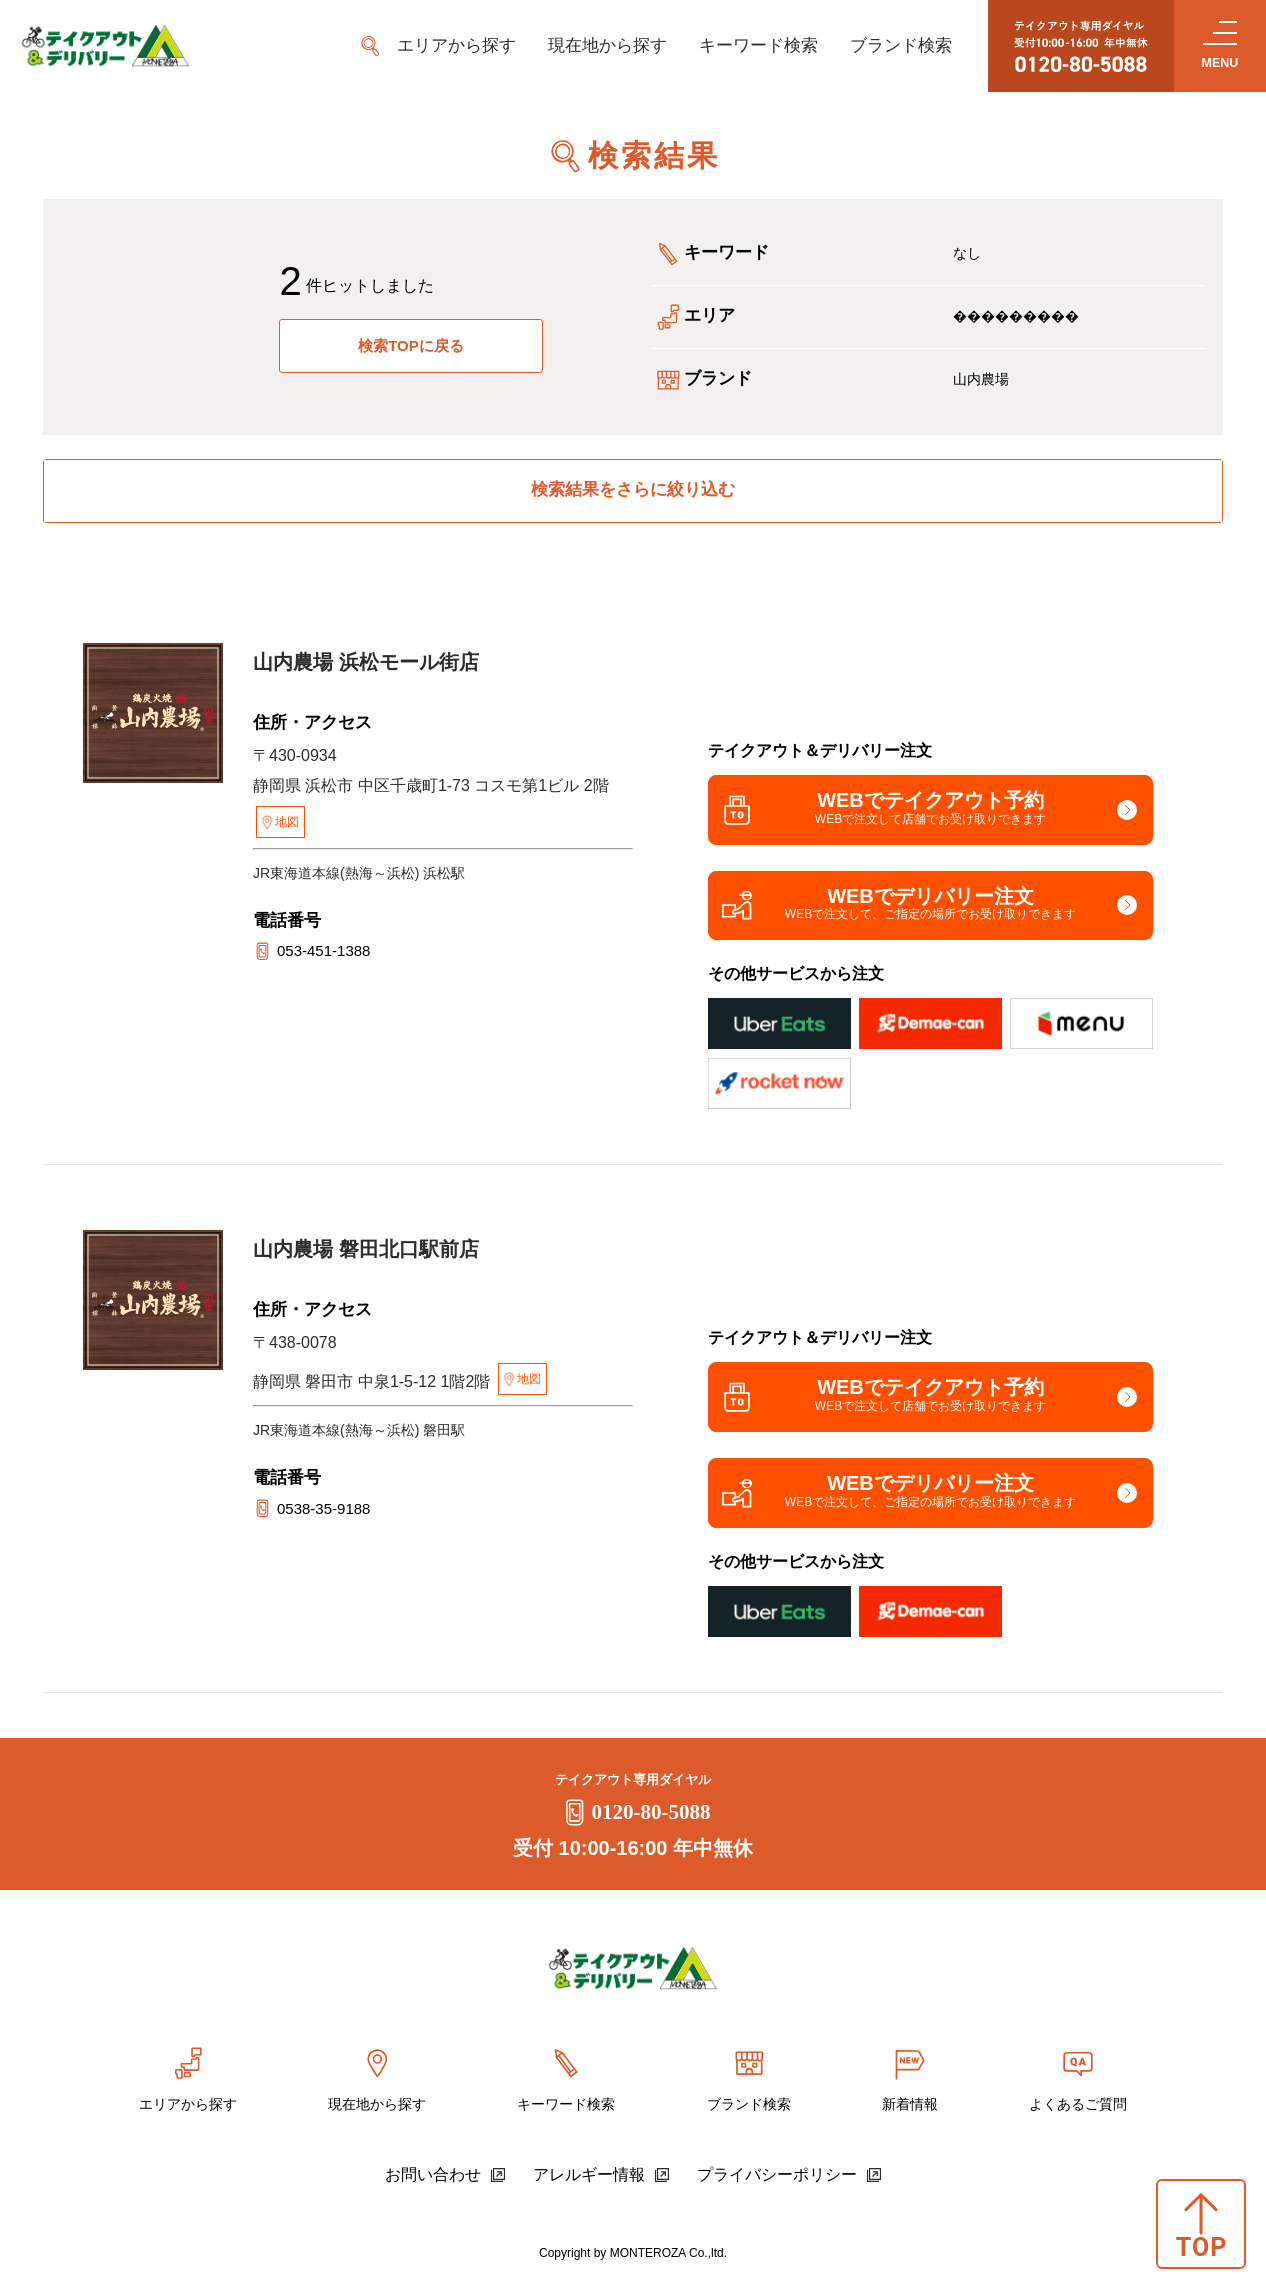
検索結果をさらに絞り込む (633, 491)
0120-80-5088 (633, 1822)
